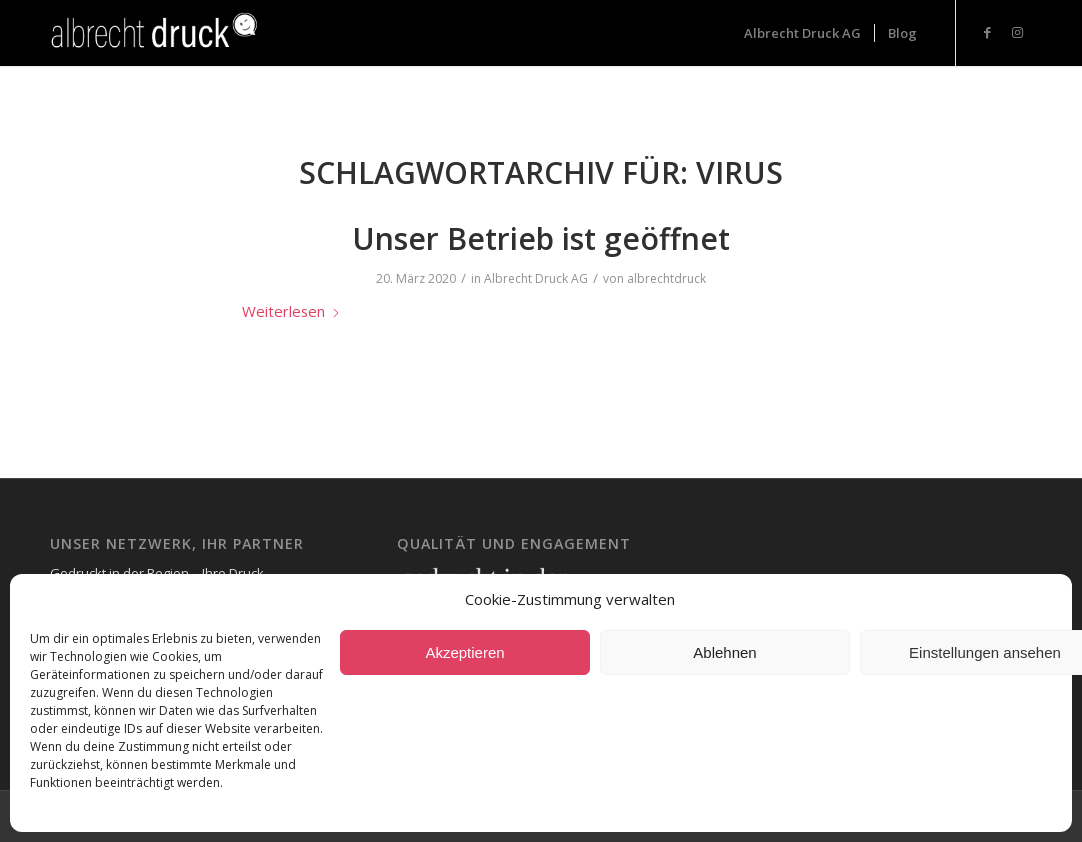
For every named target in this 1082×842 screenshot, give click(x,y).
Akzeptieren (464, 652)
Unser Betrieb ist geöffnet (541, 238)
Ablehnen (724, 652)
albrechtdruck (666, 278)
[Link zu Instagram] (1017, 32)
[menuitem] (802, 33)
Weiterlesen (291, 311)
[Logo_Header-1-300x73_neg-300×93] (156, 33)
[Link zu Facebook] (987, 32)
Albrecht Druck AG (536, 278)
